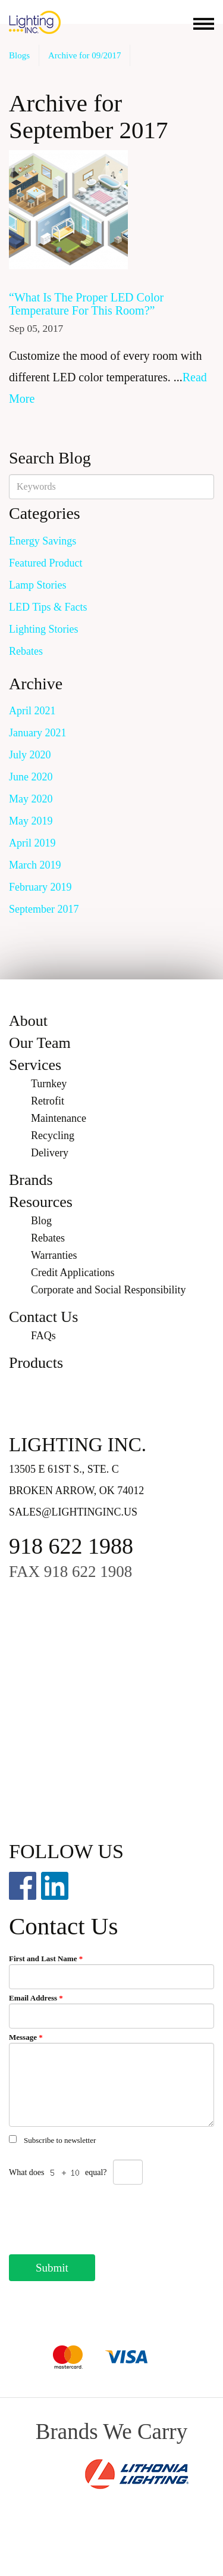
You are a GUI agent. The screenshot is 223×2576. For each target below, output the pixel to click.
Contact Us (43, 1317)
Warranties (54, 1255)
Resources (41, 1202)
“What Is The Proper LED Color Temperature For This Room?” (86, 304)
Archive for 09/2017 (84, 55)
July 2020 (30, 755)
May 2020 (31, 799)
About (28, 1020)
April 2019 (32, 843)
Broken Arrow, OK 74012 (76, 1491)
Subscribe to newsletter (60, 2140)
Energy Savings (42, 541)
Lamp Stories (38, 585)
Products (36, 1362)
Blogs (19, 55)
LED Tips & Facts (48, 607)
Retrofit (47, 1101)
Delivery (49, 1153)
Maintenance (58, 1118)
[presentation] (99, 2215)
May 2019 (31, 821)
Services (35, 1065)
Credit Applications (72, 1272)
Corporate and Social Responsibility (108, 1290)
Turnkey (49, 1084)
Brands (31, 1180)
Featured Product (45, 563)
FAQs (43, 1336)
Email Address (36, 1997)
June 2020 (31, 777)
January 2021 (37, 733)
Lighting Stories (43, 629)
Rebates (26, 651)
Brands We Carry (111, 2431)
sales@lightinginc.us (73, 1512)
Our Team (40, 1042)
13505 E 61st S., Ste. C (64, 1469)
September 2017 (43, 909)
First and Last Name (46, 1958)
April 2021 (32, 711)
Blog (41, 1221)
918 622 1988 (71, 1545)
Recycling (52, 1135)
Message (26, 2037)
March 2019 (35, 865)
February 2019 (40, 887)
